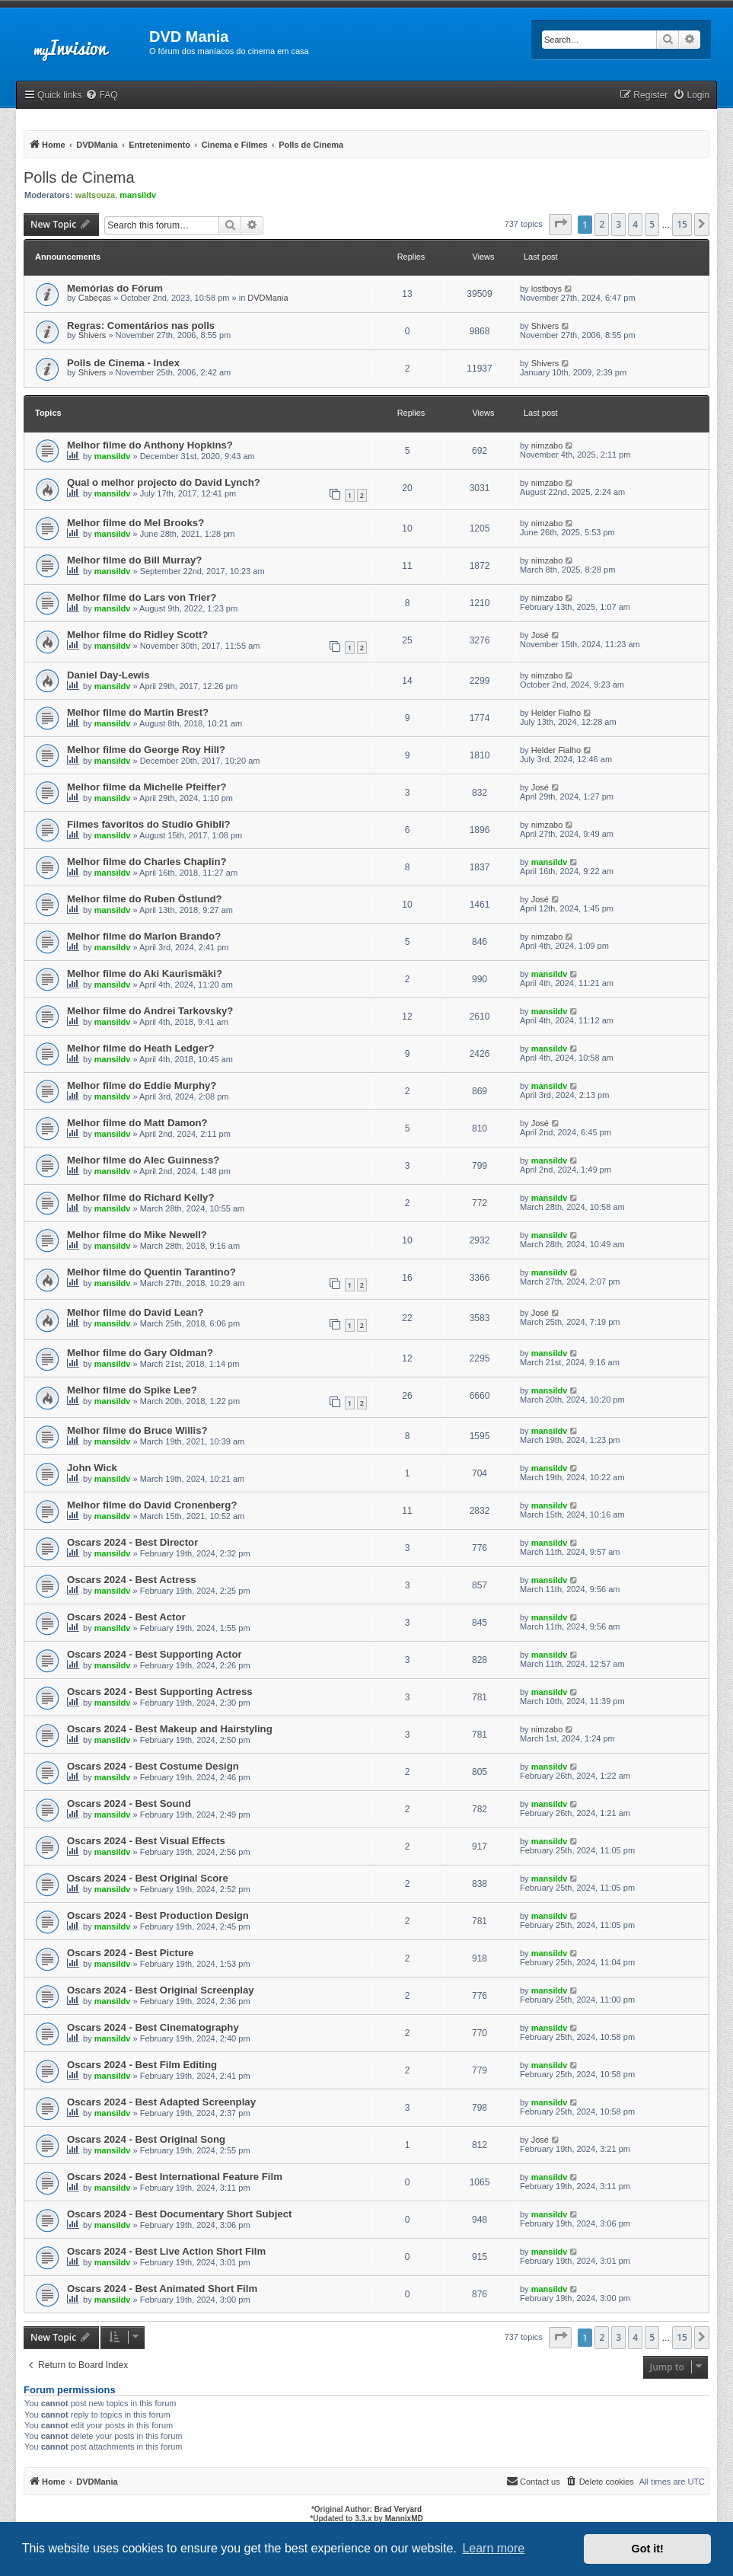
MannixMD (404, 2518)
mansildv (138, 195)
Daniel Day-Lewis (108, 675)
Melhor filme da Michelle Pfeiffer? (147, 787)
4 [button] (635, 224)
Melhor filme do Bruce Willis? (137, 1430)
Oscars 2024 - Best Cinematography (153, 2027)
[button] (560, 224)
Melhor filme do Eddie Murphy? (141, 1085)
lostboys (546, 288)
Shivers (92, 335)
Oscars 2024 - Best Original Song (146, 2139)
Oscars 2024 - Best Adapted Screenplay (161, 2102)
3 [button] (618, 224)
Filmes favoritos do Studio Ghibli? (149, 824)
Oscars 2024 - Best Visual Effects (146, 1841)
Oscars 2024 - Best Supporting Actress (160, 1691)
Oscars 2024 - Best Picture (130, 1952)
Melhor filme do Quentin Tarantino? (151, 1272)
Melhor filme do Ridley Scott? (137, 634)
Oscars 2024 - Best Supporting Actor (154, 1654)
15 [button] (682, 224)
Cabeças (94, 297)
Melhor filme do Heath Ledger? (140, 1048)
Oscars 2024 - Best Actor (126, 1617)
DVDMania (267, 297)
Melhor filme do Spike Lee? (132, 1390)
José (540, 635)
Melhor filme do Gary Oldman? (140, 1352)
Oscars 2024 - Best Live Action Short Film (166, 2251)
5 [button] (652, 224)
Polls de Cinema (79, 177)
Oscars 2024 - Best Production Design (158, 1915)
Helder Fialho (556, 712)
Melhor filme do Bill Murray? (134, 560)
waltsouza (95, 195)
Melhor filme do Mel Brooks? (135, 522)
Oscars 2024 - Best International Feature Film (174, 2176)
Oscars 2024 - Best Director (132, 1542)
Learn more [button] (493, 2548)
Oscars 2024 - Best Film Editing (142, 2064)
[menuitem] (101, 95)
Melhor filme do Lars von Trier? (141, 597)
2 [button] (601, 224)
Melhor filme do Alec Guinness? (143, 1160)
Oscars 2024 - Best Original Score (147, 1878)
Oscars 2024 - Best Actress (131, 1579)
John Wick (92, 1467)
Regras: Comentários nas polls (141, 325)
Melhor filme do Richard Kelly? (140, 1197)
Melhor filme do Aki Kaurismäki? (144, 973)
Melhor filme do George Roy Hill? (146, 749)
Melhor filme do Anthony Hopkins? (150, 445)
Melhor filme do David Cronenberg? (152, 1505)
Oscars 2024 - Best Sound (129, 1803)
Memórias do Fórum (115, 288)
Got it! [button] (648, 2548)
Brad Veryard (398, 2509)
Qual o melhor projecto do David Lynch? (163, 482)
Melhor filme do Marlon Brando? (144, 936)
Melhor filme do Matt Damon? (137, 1122)
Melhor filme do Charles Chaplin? (147, 861)
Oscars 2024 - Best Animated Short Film (162, 2288)
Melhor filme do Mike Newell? (137, 1234)
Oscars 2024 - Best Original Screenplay (160, 1990)
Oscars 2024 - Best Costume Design (153, 1766)
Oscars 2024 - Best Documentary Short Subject (179, 2214)
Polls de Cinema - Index (123, 363)
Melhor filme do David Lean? (135, 1312)
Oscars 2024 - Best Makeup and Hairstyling (169, 1729)
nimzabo (547, 445)
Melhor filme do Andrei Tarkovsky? (150, 1011)
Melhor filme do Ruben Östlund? (144, 899)
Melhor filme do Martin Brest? (138, 712)
